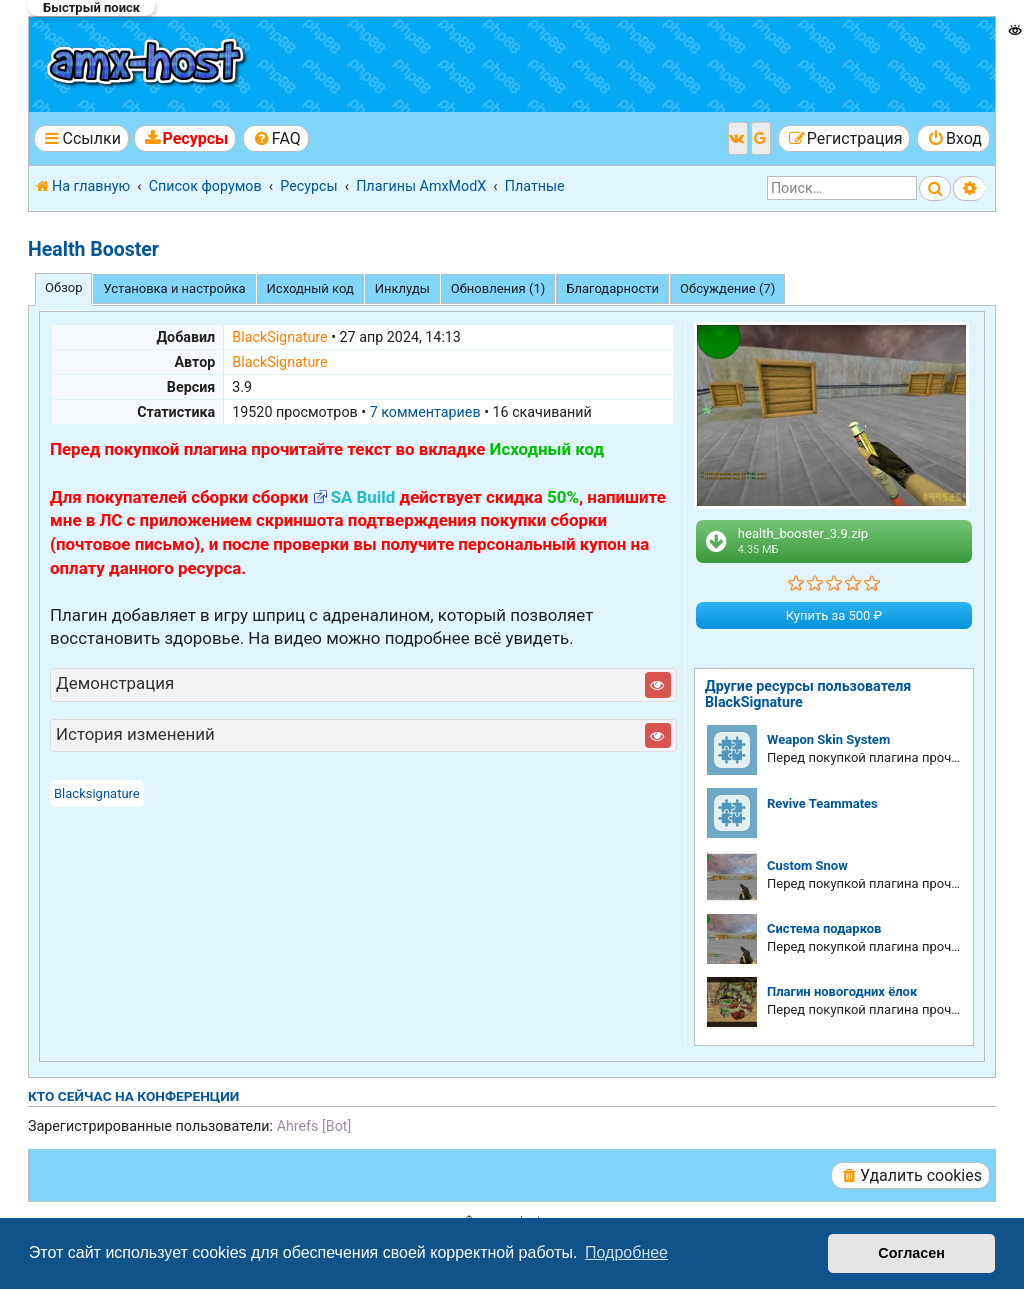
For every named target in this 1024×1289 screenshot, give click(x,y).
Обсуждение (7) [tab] (727, 288)
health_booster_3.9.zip (785, 541)
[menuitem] (185, 138)
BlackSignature (279, 337)
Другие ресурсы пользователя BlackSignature (808, 694)
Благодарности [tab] (612, 288)
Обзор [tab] (63, 287)
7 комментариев (425, 412)
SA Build (363, 497)
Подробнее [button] (626, 1252)
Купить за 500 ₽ (834, 615)
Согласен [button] (911, 1253)
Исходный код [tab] (310, 288)
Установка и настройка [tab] (174, 288)
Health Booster (93, 249)
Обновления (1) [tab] (498, 288)
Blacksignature (97, 793)
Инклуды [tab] (402, 288)
